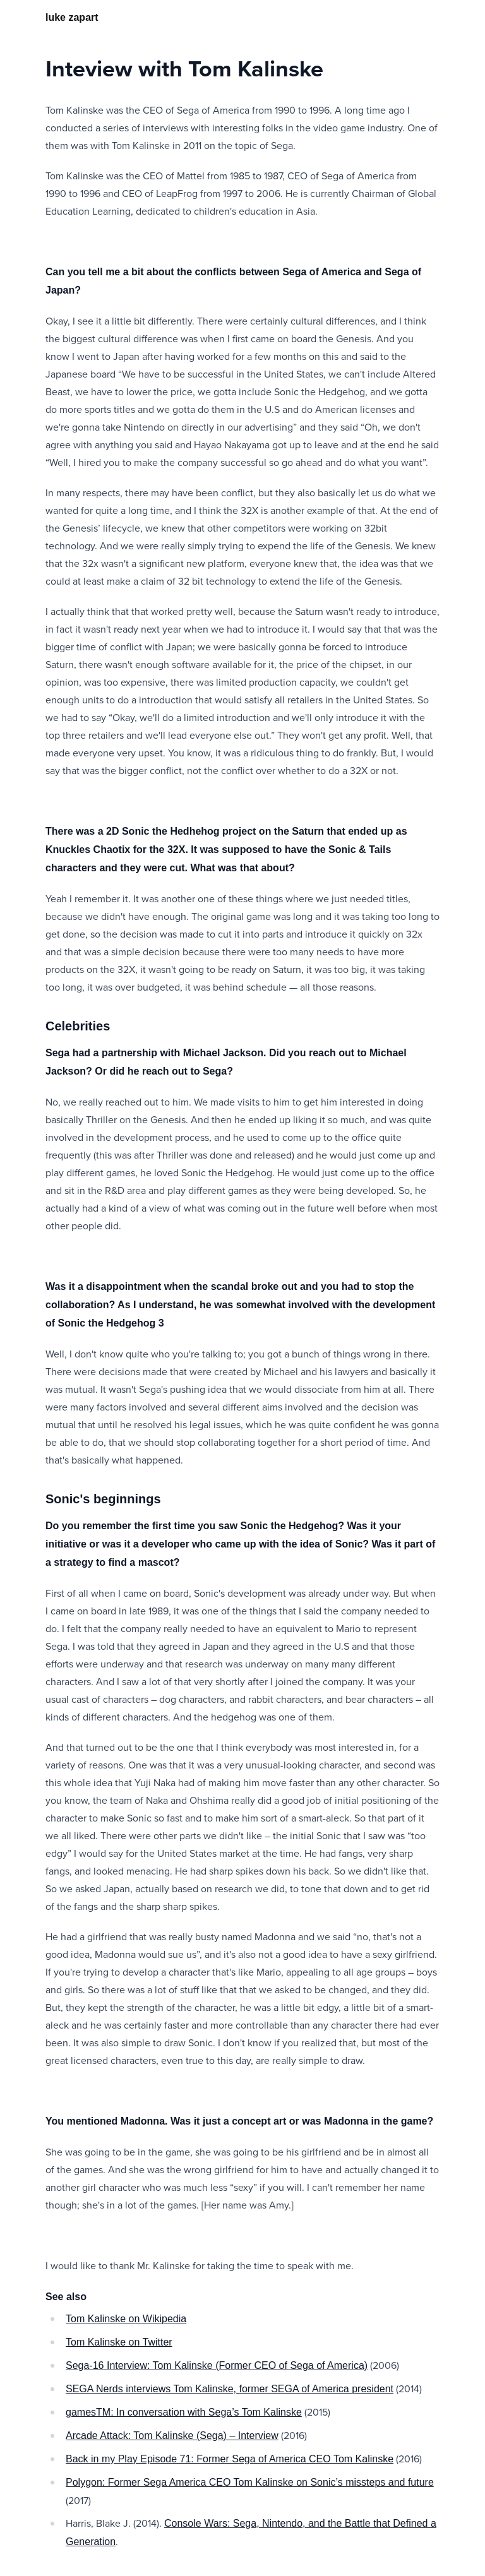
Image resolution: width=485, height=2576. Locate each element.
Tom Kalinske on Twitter (119, 2342)
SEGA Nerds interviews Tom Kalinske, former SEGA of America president (229, 2388)
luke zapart (72, 17)
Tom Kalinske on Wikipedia (126, 2318)
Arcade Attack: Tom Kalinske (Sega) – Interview (172, 2435)
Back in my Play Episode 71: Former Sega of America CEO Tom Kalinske (229, 2459)
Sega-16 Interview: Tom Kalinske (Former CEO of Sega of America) (217, 2365)
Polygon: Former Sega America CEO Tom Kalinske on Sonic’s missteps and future (250, 2482)
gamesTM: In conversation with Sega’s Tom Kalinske (184, 2412)
